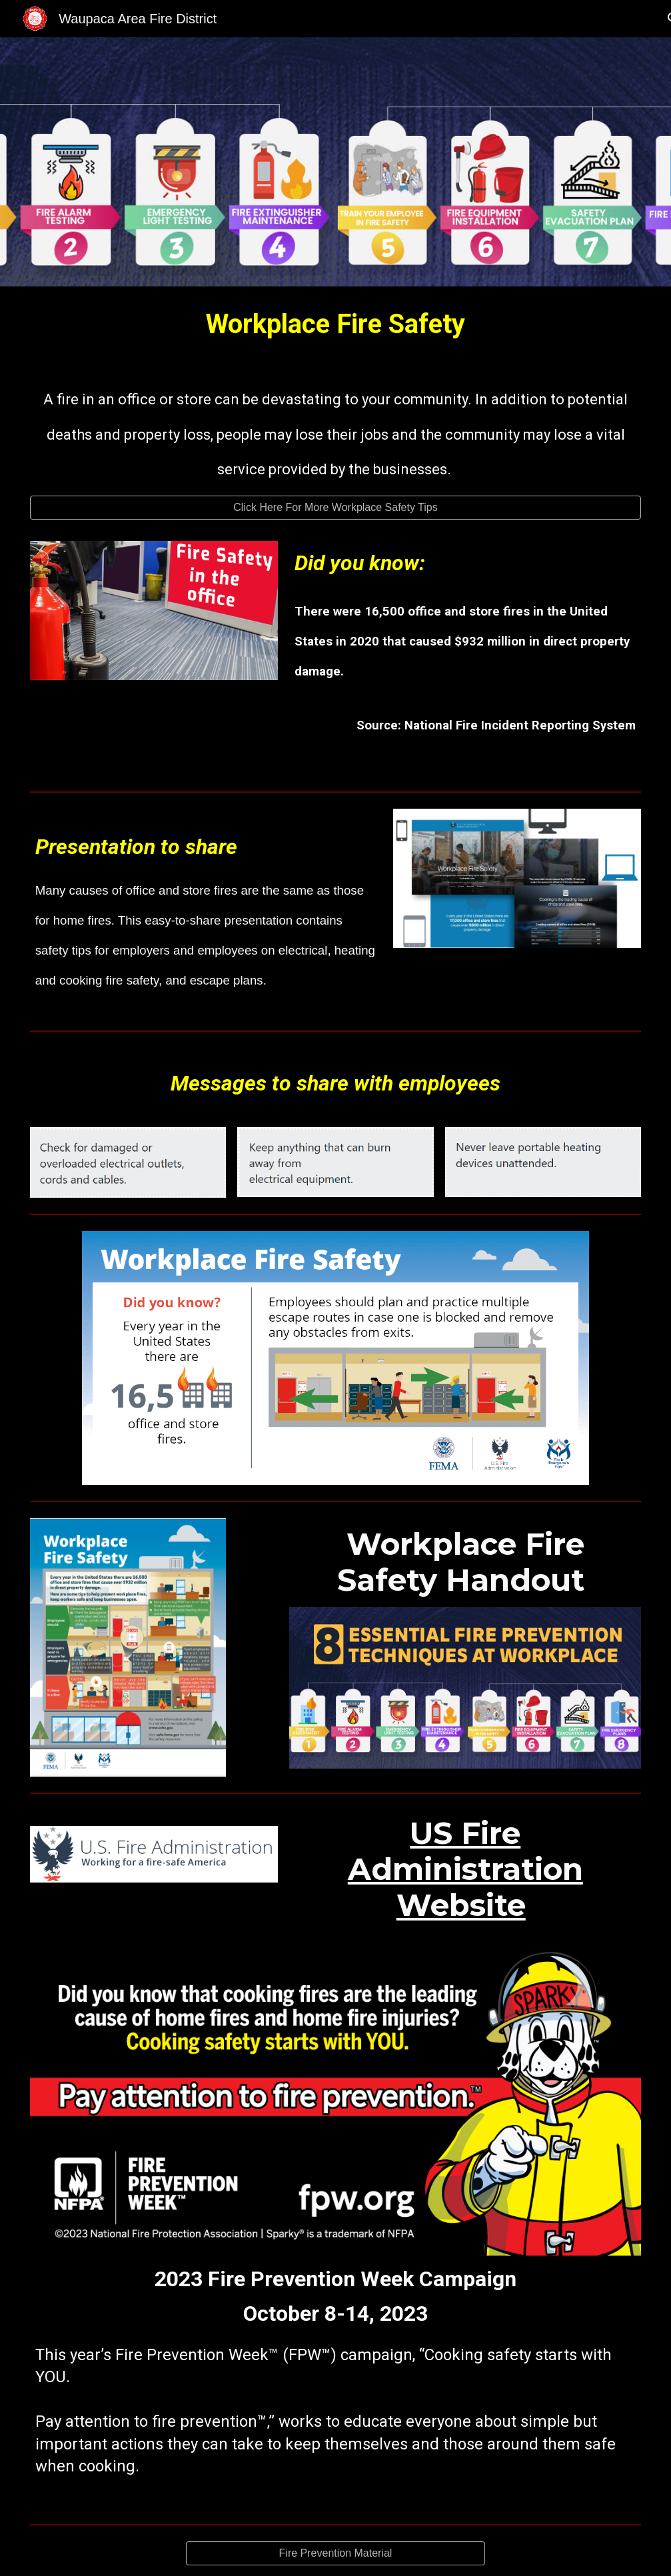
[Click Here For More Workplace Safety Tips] (335, 507)
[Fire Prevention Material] (336, 2553)
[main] (335, 325)
